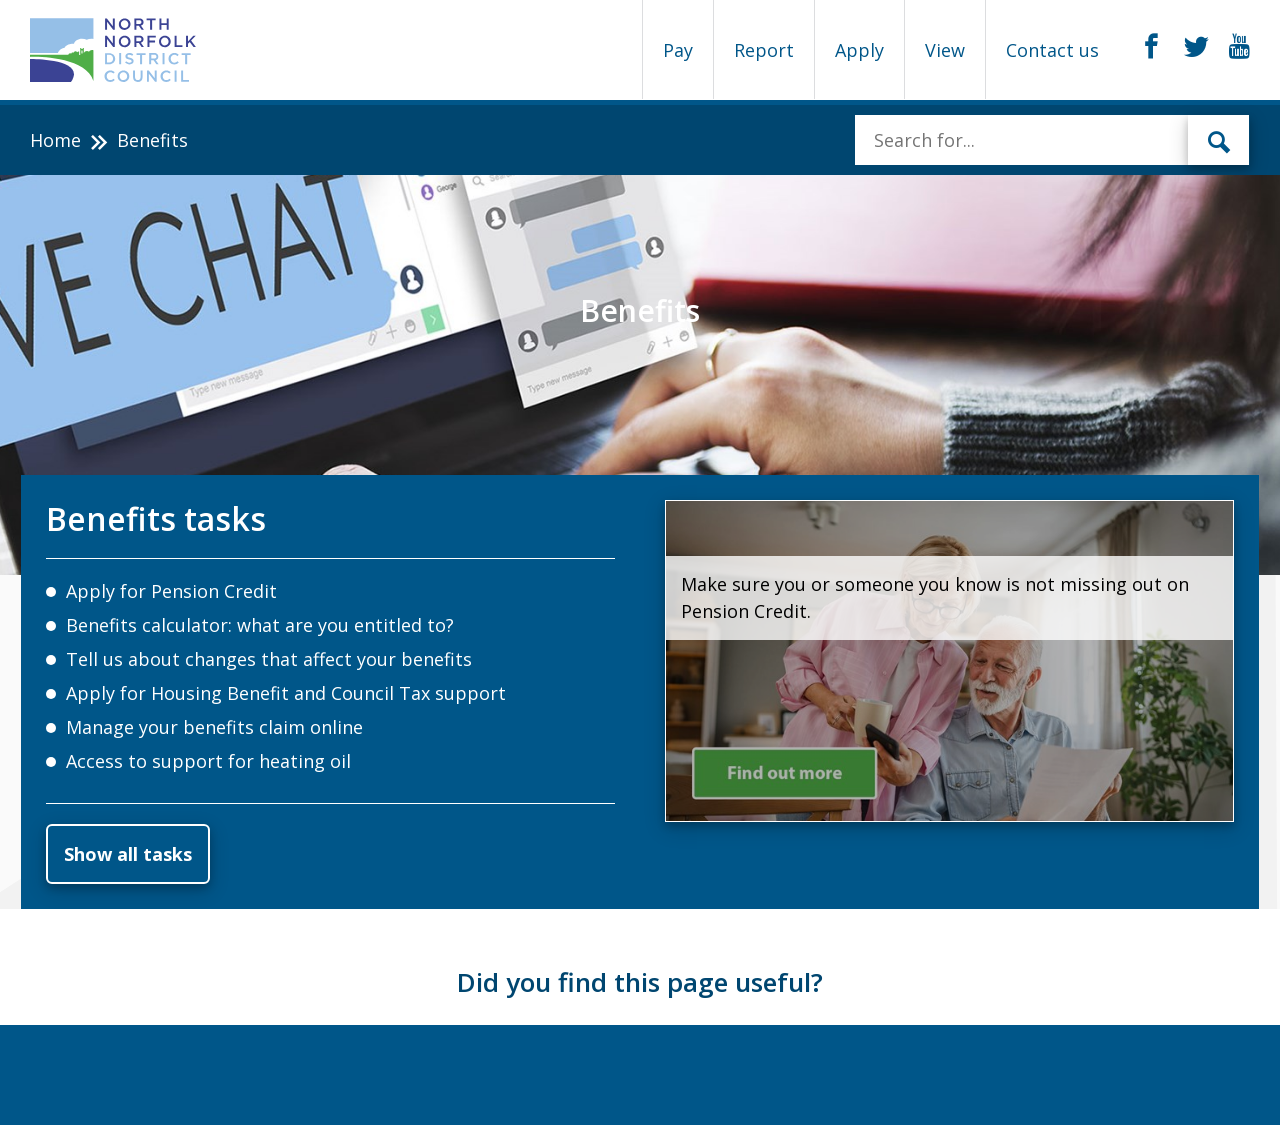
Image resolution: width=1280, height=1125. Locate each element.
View (945, 50)
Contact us (1052, 50)
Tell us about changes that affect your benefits (269, 659)
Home (55, 140)
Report (764, 50)
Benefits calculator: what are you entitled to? (260, 625)
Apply (859, 50)
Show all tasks (128, 854)
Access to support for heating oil (208, 761)
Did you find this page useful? (640, 982)
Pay (678, 50)
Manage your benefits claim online (214, 727)
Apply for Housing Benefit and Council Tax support (286, 693)
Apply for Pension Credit (171, 591)
